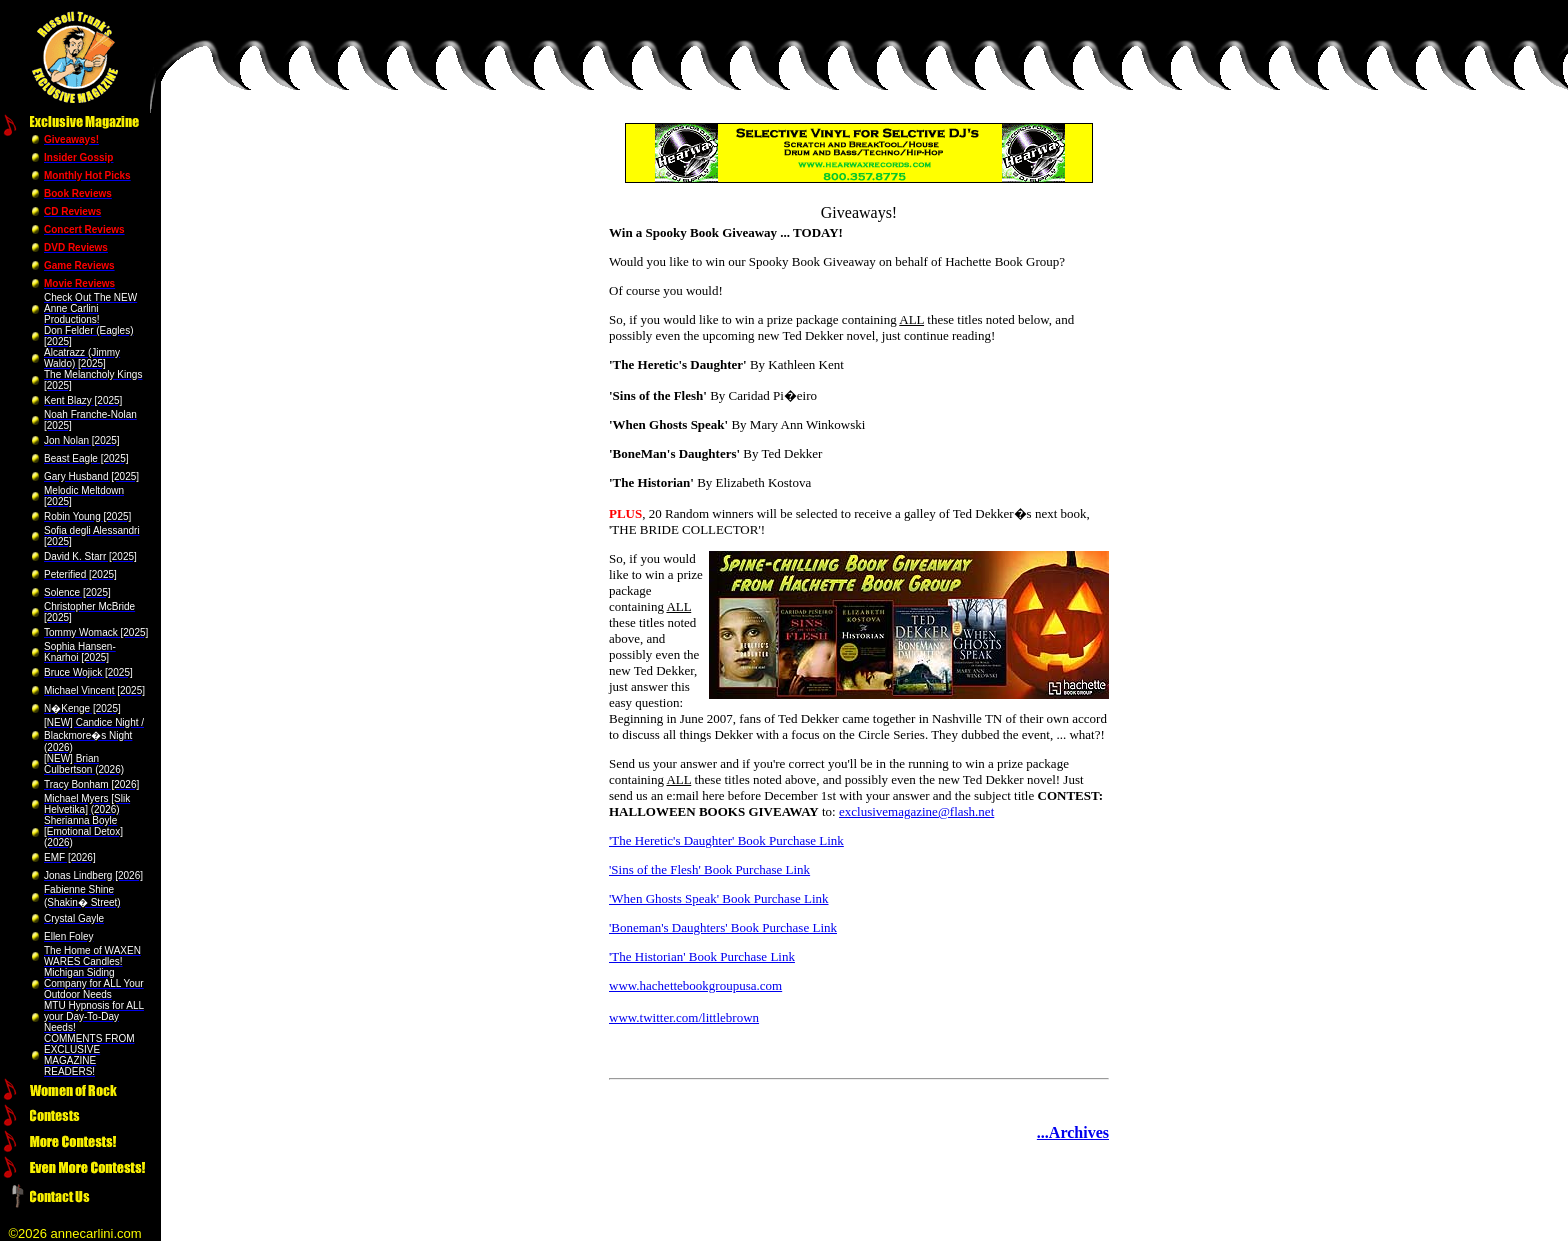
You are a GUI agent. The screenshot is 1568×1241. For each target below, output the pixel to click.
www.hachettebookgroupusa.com (695, 985)
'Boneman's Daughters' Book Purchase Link (723, 927)
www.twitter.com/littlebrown (684, 1017)
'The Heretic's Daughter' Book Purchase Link (726, 840)
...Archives (1073, 1132)
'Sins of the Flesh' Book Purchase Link (709, 869)
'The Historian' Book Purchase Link (702, 956)
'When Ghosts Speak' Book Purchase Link (719, 898)
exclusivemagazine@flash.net (916, 811)
